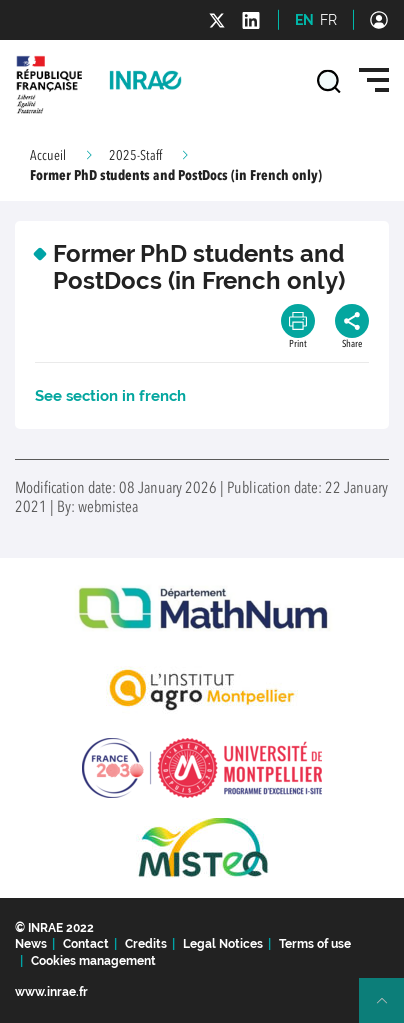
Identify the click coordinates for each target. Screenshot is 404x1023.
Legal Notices (223, 944)
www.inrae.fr (51, 992)
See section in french (110, 396)
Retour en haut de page (390, 1009)
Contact (86, 944)
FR (328, 20)
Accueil (48, 156)
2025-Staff (135, 156)
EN (304, 20)
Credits (146, 944)
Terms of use (315, 944)
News (31, 944)
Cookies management (93, 961)
